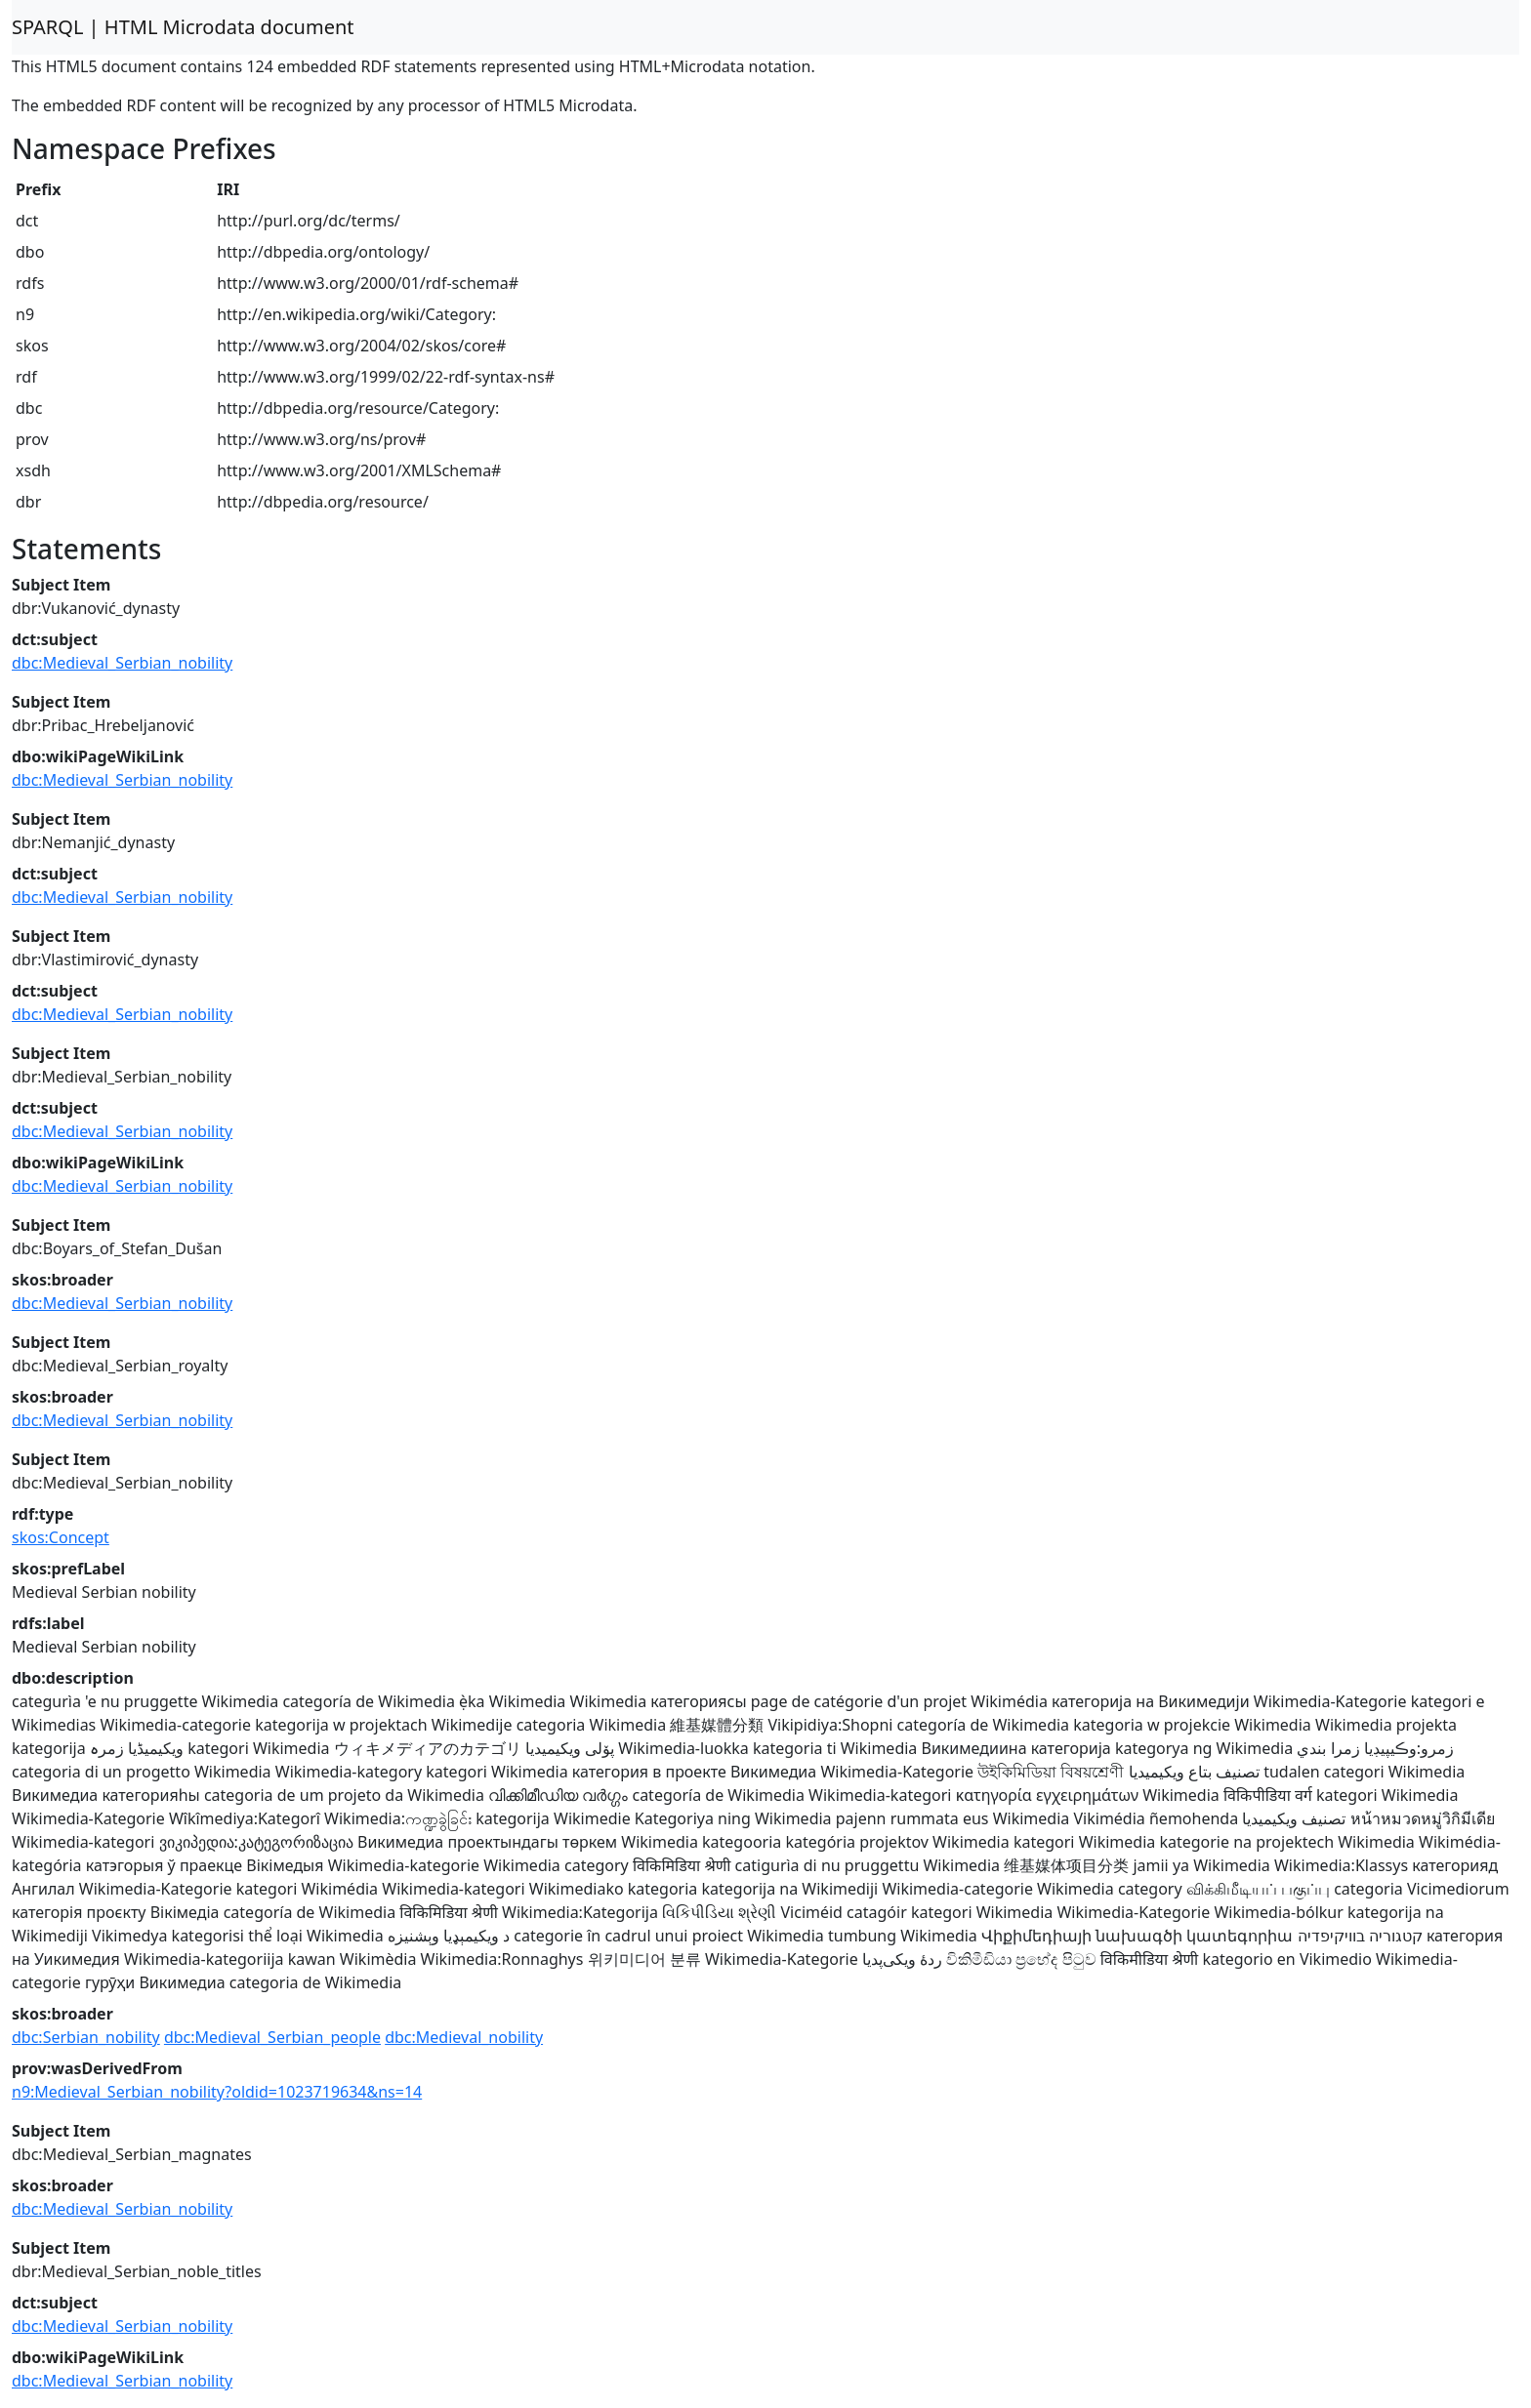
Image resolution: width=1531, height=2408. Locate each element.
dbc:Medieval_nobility (464, 2037)
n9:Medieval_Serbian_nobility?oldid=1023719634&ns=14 (217, 2091)
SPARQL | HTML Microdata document (183, 27)
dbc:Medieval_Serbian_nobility (122, 662)
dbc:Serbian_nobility (86, 2037)
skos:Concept (60, 1537)
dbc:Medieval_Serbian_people (272, 2037)
